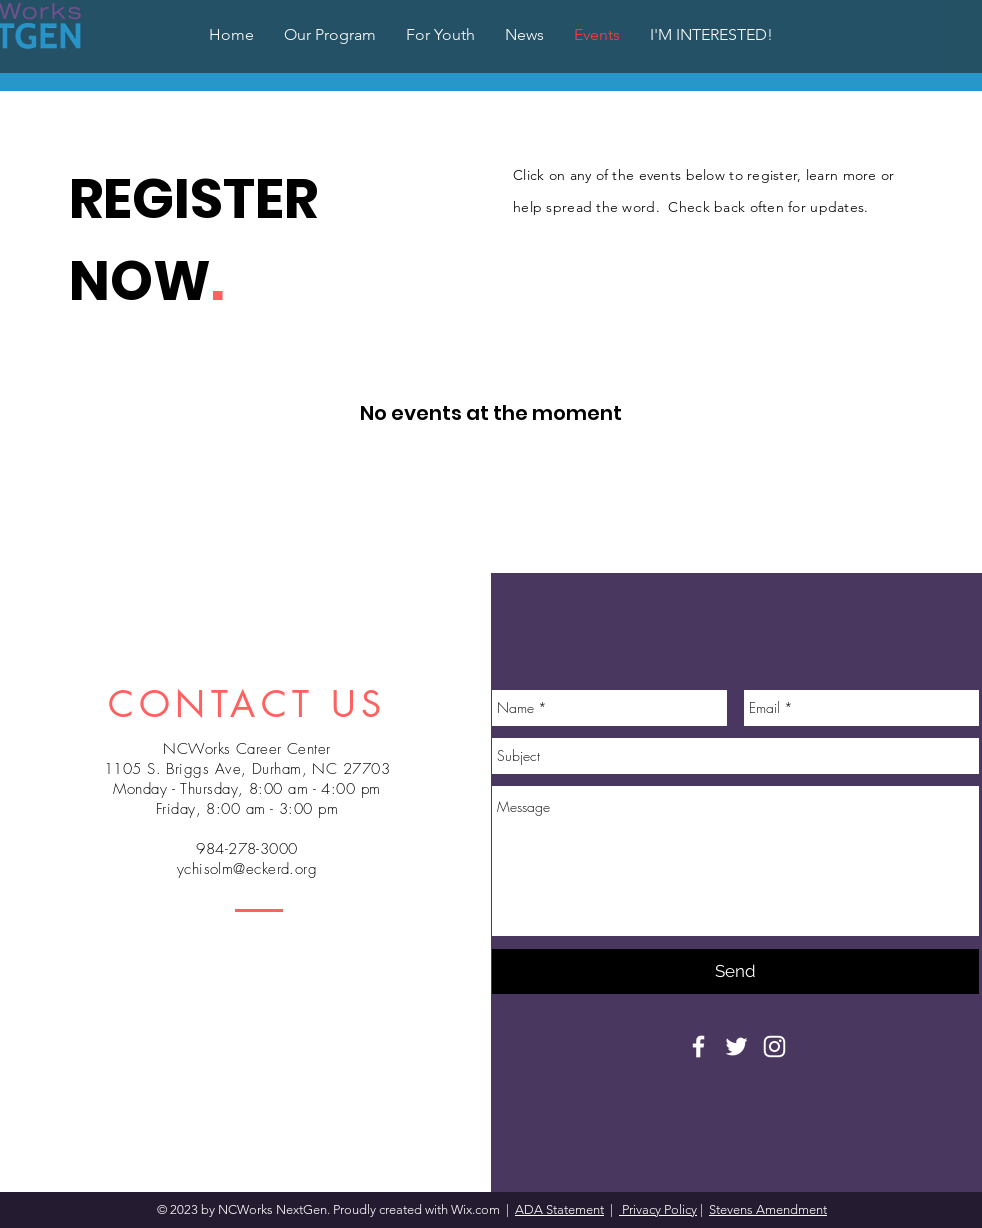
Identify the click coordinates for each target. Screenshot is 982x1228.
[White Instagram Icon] (774, 1046)
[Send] (735, 971)
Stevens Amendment (768, 1209)
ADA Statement (559, 1209)
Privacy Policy (658, 1209)
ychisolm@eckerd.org (247, 869)
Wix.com (477, 1209)
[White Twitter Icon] (736, 1046)
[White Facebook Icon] (698, 1046)
